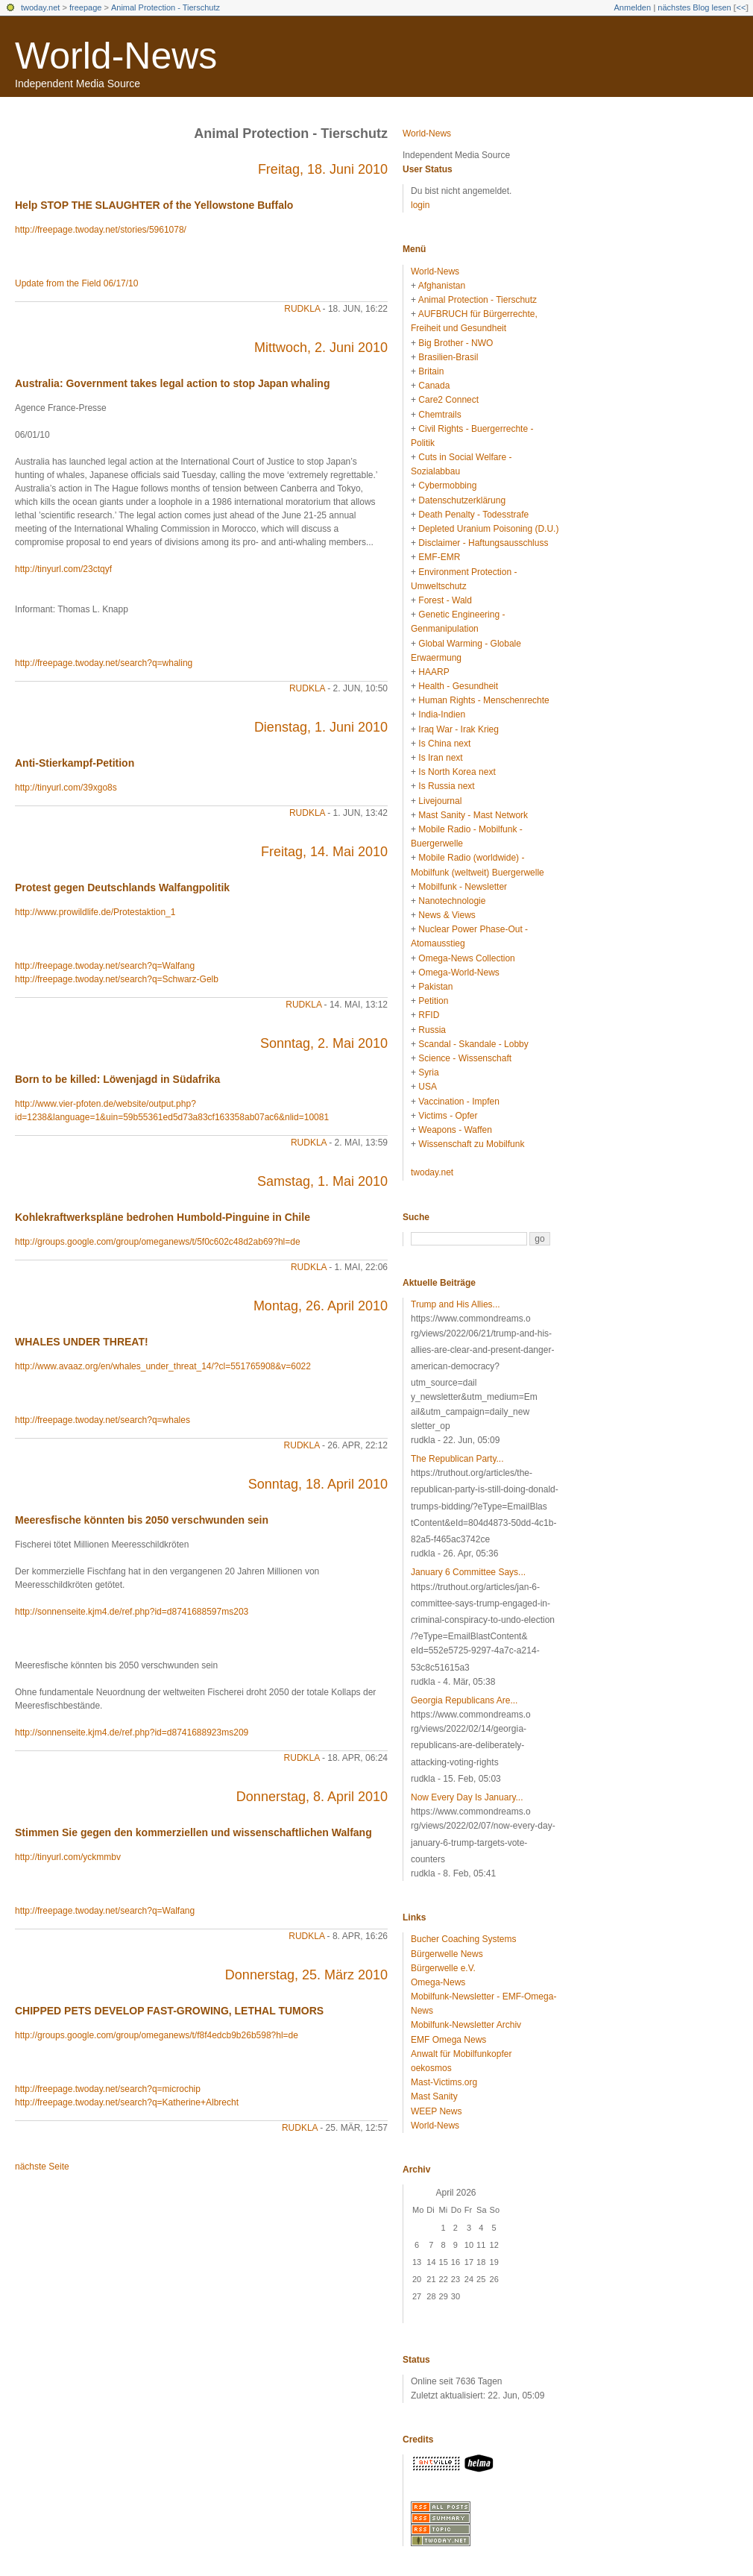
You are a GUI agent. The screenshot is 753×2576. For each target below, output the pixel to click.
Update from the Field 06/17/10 (76, 283)
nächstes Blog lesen (694, 7)
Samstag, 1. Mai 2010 (322, 1181)
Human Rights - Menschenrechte (483, 700)
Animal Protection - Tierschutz (165, 7)
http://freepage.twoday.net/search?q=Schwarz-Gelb (116, 979)
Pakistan (435, 986)
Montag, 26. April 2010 (320, 1305)
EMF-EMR (439, 557)
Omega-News (438, 1982)
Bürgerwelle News (447, 1954)
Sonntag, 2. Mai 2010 (324, 1043)
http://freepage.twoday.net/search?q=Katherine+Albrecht (127, 2102)
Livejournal (439, 801)
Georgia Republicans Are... (464, 1700)
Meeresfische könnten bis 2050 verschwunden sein (141, 1520)
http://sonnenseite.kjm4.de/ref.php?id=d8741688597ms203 (131, 1611)
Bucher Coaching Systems (463, 1939)
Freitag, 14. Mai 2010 (324, 851)
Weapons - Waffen (455, 1130)
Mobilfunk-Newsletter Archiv (466, 2025)
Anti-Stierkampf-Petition (74, 763)
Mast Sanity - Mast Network (473, 815)
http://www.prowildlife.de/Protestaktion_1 (95, 912)
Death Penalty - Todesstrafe (473, 514)
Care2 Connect (448, 400)
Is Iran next (440, 758)
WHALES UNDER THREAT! (81, 1342)
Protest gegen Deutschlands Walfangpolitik (122, 887)
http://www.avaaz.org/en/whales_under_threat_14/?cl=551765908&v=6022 (163, 1366)
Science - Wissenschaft (464, 1058)
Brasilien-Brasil (448, 357)
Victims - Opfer (447, 1115)
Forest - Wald (445, 600)
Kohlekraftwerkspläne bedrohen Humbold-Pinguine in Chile (162, 1217)
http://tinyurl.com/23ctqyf (63, 569)
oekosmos (431, 2068)
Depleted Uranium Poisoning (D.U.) (488, 529)
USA (427, 1086)
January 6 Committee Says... (468, 1572)
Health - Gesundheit (458, 686)
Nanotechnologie (451, 901)
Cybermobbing (447, 485)
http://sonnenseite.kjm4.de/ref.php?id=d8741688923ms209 (131, 1732)
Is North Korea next (456, 772)
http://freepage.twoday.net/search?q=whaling (103, 663)
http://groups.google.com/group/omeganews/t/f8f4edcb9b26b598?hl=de (156, 2035)
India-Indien (441, 714)
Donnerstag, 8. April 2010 (312, 1796)
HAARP (433, 672)
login (420, 205)
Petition (433, 1001)
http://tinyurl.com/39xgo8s (66, 787)
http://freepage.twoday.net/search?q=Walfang (105, 966)
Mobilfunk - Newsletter (462, 887)
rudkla (302, 309)
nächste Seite (42, 2166)
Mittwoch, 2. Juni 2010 (321, 347)
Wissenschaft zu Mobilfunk (471, 1144)
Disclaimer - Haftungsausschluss (483, 543)
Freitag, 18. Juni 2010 (323, 169)
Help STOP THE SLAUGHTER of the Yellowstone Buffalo (154, 205)
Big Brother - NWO (455, 343)
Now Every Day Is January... (467, 1797)
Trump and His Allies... (455, 1304)
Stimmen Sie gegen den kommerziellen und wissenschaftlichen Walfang (193, 1832)
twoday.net (40, 7)
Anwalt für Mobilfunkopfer (461, 2054)
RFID (428, 1015)
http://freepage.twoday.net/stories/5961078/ (100, 229)
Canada (434, 385)
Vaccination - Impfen (459, 1101)
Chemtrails (439, 414)
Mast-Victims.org (444, 2082)
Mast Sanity (434, 2096)
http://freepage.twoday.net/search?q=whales (102, 1420)
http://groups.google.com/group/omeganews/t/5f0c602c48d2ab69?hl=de (157, 1242)
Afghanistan (441, 285)
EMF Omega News (448, 2040)
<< (741, 7)
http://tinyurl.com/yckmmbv (68, 1857)
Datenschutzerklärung (461, 500)
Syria (428, 1072)
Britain (431, 371)
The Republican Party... (457, 1459)
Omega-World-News (458, 972)
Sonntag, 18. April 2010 (318, 1484)
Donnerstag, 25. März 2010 (306, 1974)
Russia (432, 1030)
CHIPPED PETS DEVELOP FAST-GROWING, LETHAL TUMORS (169, 2011)
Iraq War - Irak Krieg (458, 729)
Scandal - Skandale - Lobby (473, 1044)
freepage (85, 7)
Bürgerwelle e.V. (443, 1968)
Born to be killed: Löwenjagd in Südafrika (117, 1079)
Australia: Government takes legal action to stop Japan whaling (172, 383)
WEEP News (436, 2111)
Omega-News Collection (466, 958)
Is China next (444, 743)
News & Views (446, 915)
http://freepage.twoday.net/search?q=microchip (108, 2089)
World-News (116, 56)
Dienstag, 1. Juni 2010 (321, 727)
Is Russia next (446, 786)
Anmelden (633, 7)
